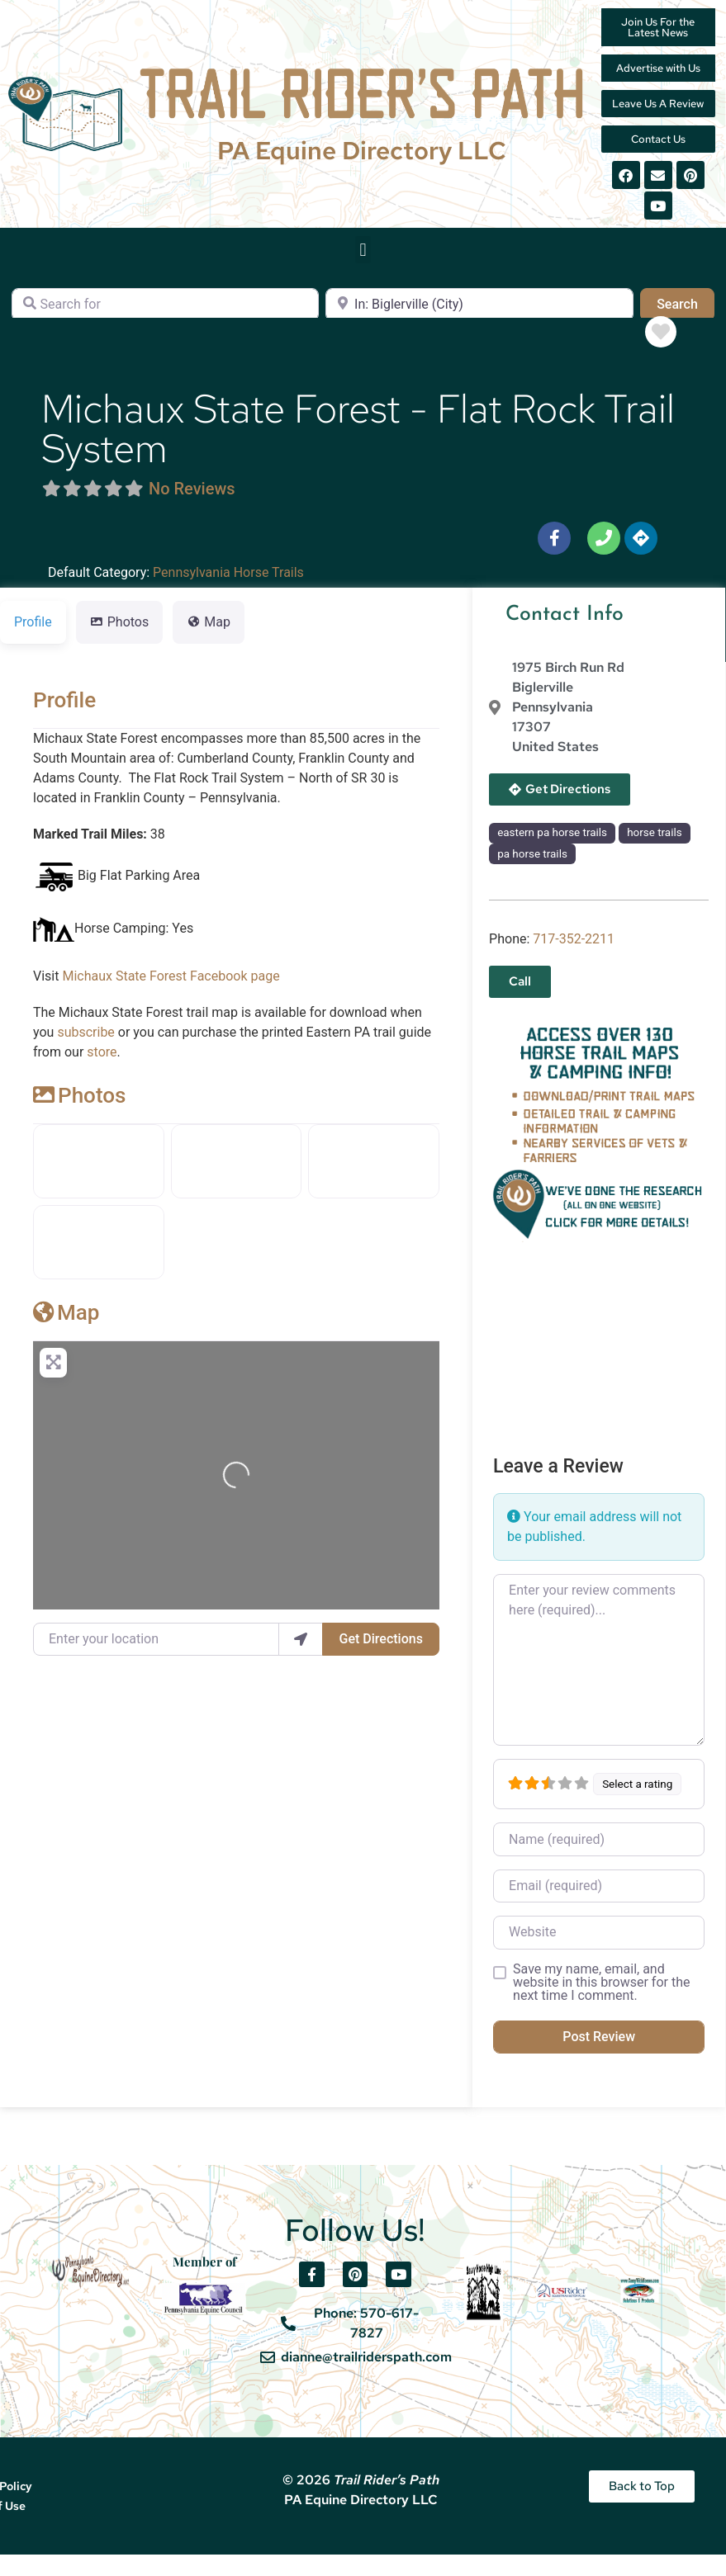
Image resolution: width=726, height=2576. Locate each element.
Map (66, 1333)
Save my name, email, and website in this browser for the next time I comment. (601, 2004)
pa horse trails (532, 875)
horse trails (654, 854)
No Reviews (192, 510)
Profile (64, 721)
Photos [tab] (119, 643)
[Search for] (165, 326)
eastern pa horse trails (552, 854)
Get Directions (381, 1660)
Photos (79, 1116)
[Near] (479, 326)
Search (685, 324)
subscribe (85, 1053)
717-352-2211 (573, 960)
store (101, 1073)
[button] (363, 271)
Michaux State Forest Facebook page (170, 997)
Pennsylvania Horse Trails (228, 594)
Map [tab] (208, 643)
